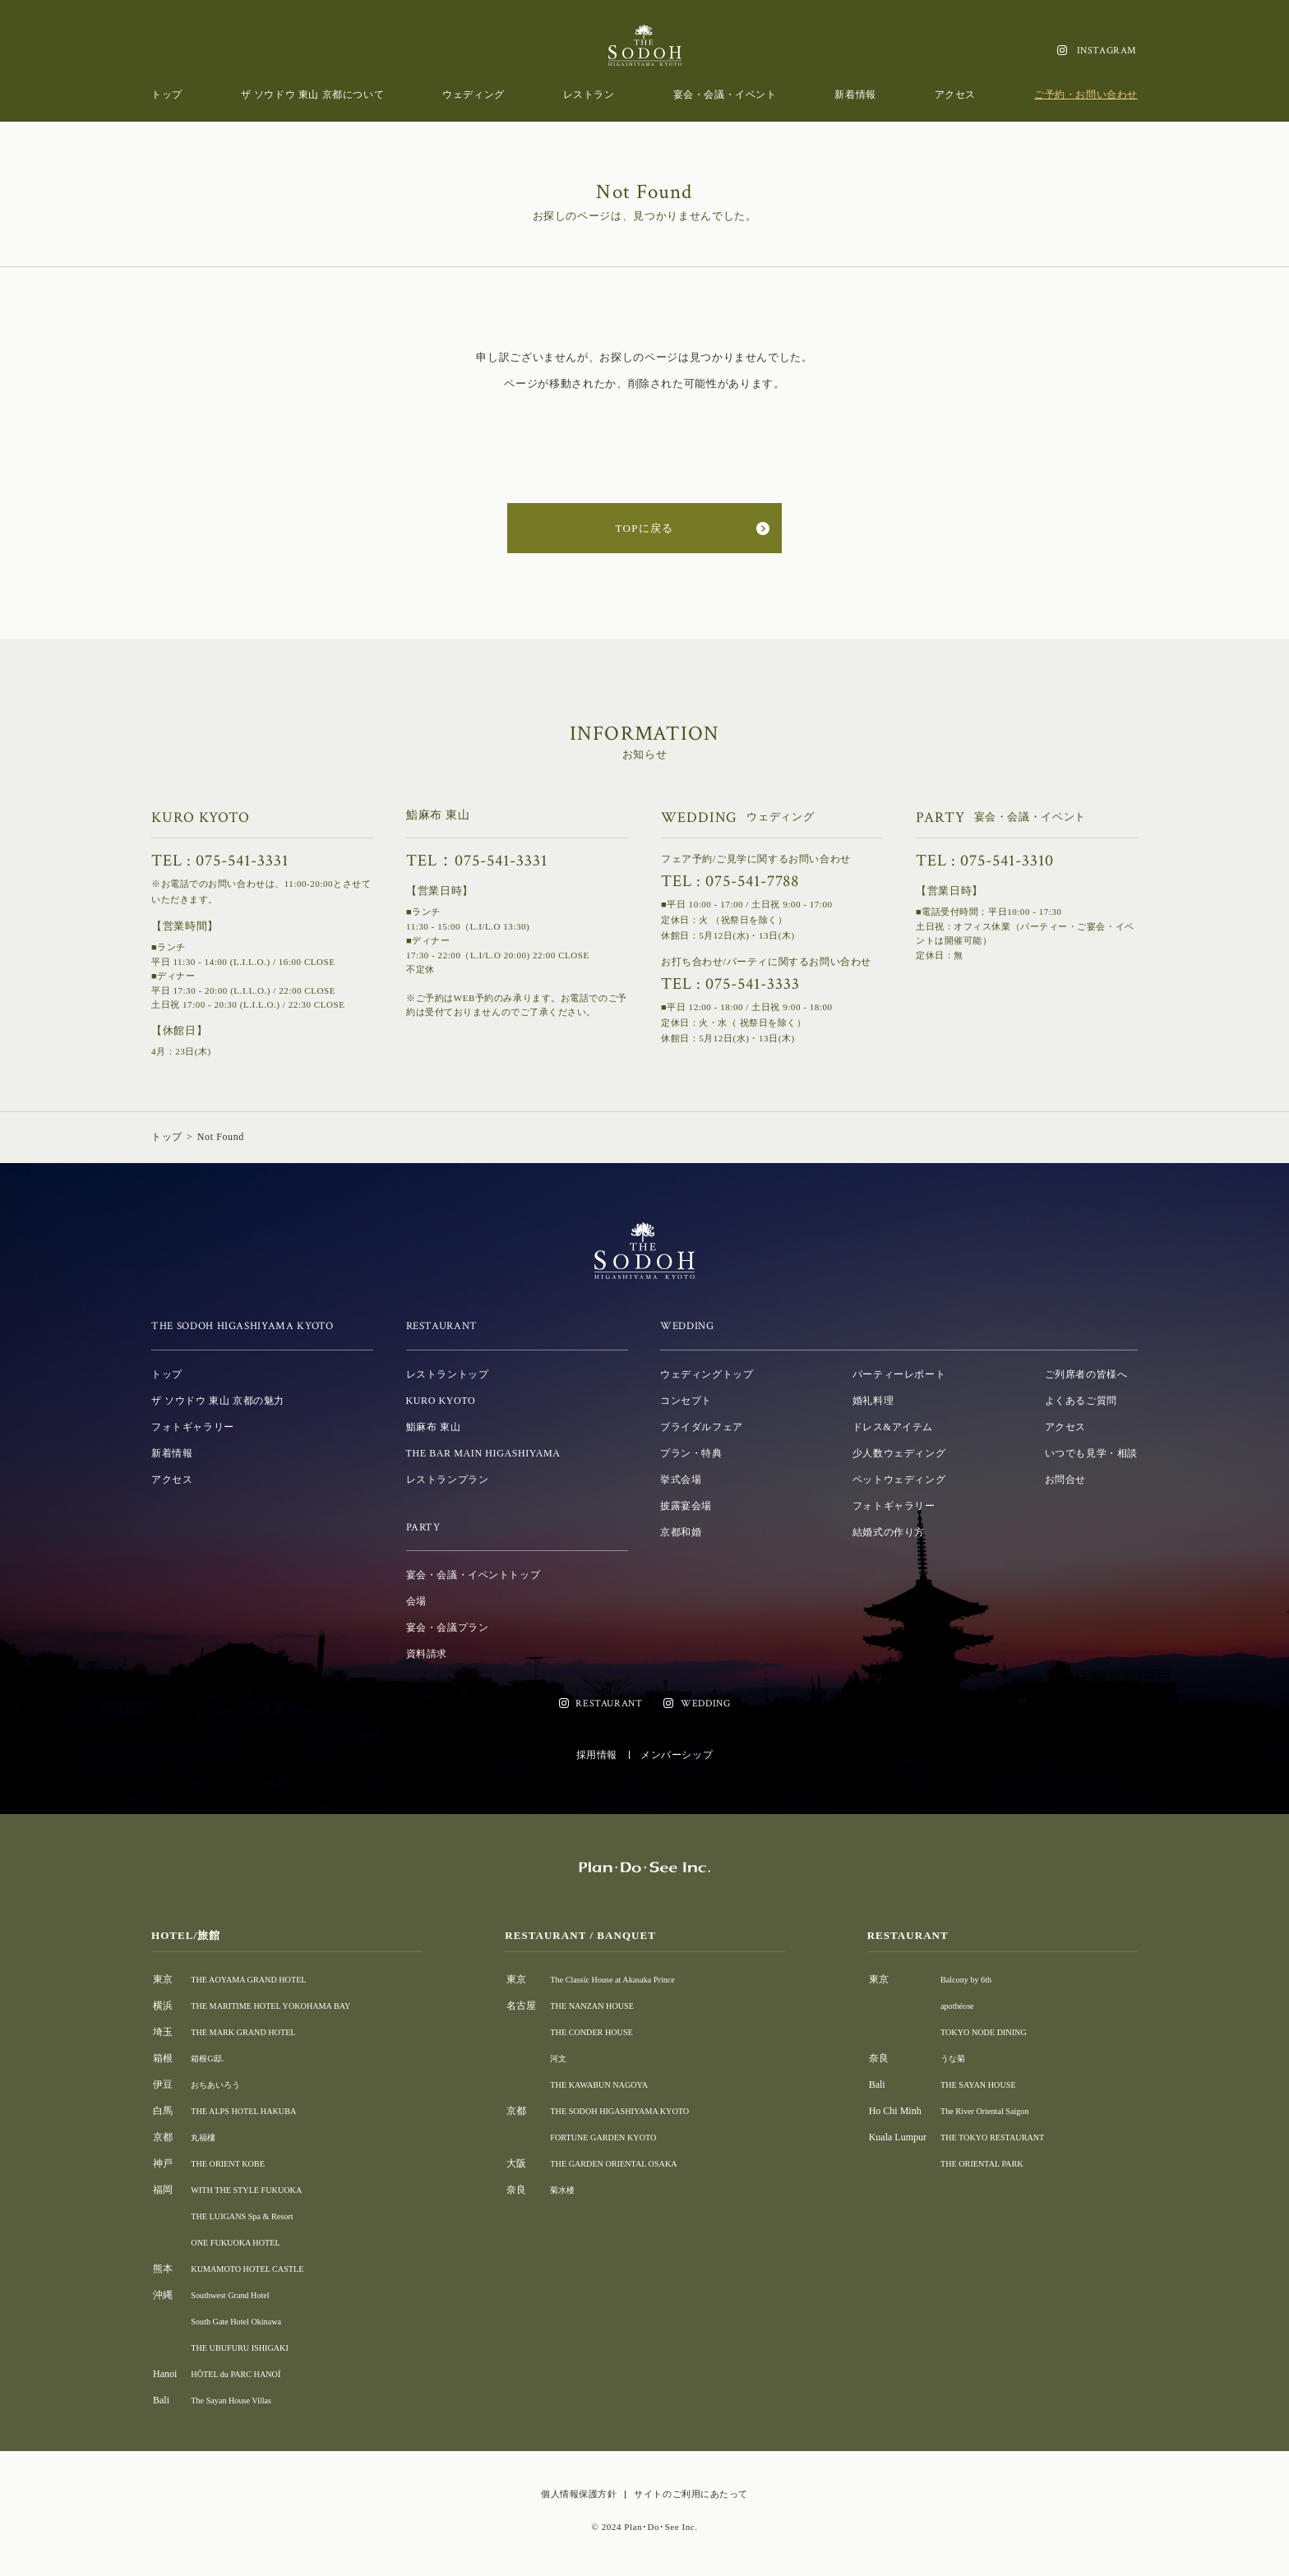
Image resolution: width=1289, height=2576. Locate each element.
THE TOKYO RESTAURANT (1010, 2137)
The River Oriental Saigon (1001, 2111)
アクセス (955, 94)
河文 (571, 2058)
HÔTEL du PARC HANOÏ (244, 2374)
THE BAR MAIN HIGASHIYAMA (483, 1453)
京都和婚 (680, 1532)
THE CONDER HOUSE (610, 2032)
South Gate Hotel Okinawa (244, 2321)
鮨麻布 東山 (433, 1427)
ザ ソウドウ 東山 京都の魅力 (217, 1400)
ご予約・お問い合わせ (1086, 94)
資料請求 (426, 1654)
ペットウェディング (898, 1479)
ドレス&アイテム (892, 1427)
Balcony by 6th (979, 1979)
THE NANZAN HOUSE (610, 2005)
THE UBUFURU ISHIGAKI (248, 2347)
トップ (166, 94)
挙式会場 (680, 1479)
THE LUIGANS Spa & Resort (251, 2216)
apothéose (969, 2005)
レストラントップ (447, 1374)
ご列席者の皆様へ (1086, 1374)
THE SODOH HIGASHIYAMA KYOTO (643, 2111)
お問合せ (1065, 1479)
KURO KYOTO (441, 1400)
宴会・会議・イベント (725, 94)
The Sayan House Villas (238, 2400)
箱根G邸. (210, 2058)
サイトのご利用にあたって (691, 2494)
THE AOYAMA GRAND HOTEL (259, 1979)
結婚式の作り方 (888, 1532)
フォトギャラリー (192, 1427)
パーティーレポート (898, 1374)
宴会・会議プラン (447, 1627)
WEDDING (705, 1703)
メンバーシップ (676, 1755)
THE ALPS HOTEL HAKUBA (253, 2111)
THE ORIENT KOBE (234, 2163)
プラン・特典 (691, 1453)
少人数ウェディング (898, 1453)
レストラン (589, 94)
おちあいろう (220, 2084)
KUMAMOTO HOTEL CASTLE (257, 2268)
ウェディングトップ (706, 1374)
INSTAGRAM (1107, 50)
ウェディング (473, 94)
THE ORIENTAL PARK (998, 2163)
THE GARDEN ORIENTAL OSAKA (636, 2163)
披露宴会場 (686, 1506)
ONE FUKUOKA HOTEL (243, 2242)
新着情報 (855, 94)
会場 (416, 1601)
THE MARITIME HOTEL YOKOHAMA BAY (285, 2005)
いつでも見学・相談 (1091, 1453)
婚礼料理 (873, 1400)
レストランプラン (447, 1479)
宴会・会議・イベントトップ (473, 1575)
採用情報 (596, 1755)
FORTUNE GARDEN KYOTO (623, 2137)
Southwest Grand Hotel (237, 2295)
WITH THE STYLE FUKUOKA (256, 2189)
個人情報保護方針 (579, 2494)
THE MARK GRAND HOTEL (252, 2032)
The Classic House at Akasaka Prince (635, 1979)
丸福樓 (205, 2137)
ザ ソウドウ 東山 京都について (313, 94)
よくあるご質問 (1081, 1400)
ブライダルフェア (701, 1427)
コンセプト (686, 1400)
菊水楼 (576, 2189)
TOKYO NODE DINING (1000, 2032)
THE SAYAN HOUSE (993, 2084)
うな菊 (964, 2058)
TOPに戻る (644, 528)
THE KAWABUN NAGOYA (619, 2084)
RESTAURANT (608, 1703)
